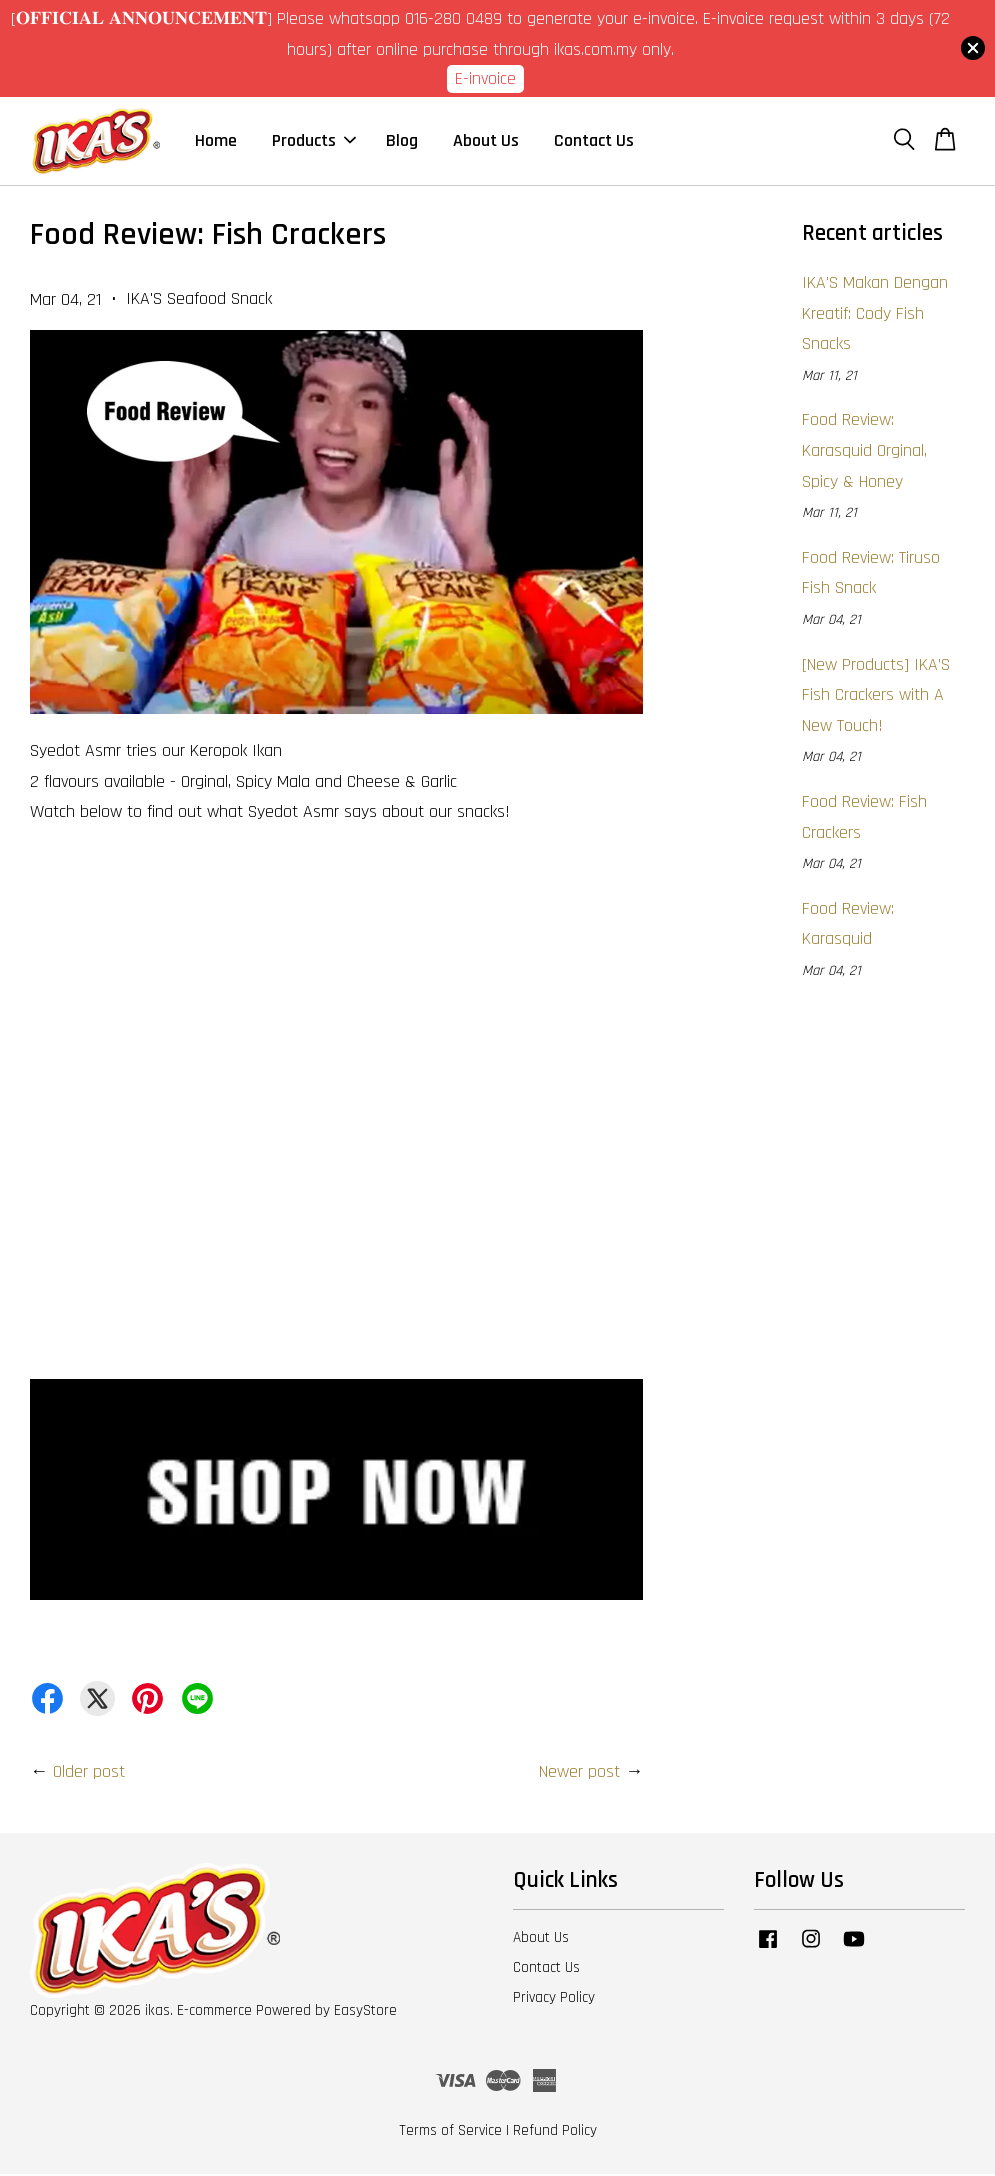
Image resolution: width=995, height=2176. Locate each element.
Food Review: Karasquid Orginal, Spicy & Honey (864, 452)
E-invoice (485, 78)
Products (314, 141)
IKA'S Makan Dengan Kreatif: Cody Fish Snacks (875, 315)
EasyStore (365, 2012)
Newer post (579, 1773)
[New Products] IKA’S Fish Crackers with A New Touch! (876, 697)
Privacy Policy (554, 1999)
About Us (486, 141)
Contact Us (594, 141)
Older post (89, 1773)
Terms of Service (450, 2132)
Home (216, 141)
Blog (402, 141)
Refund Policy (555, 2132)
